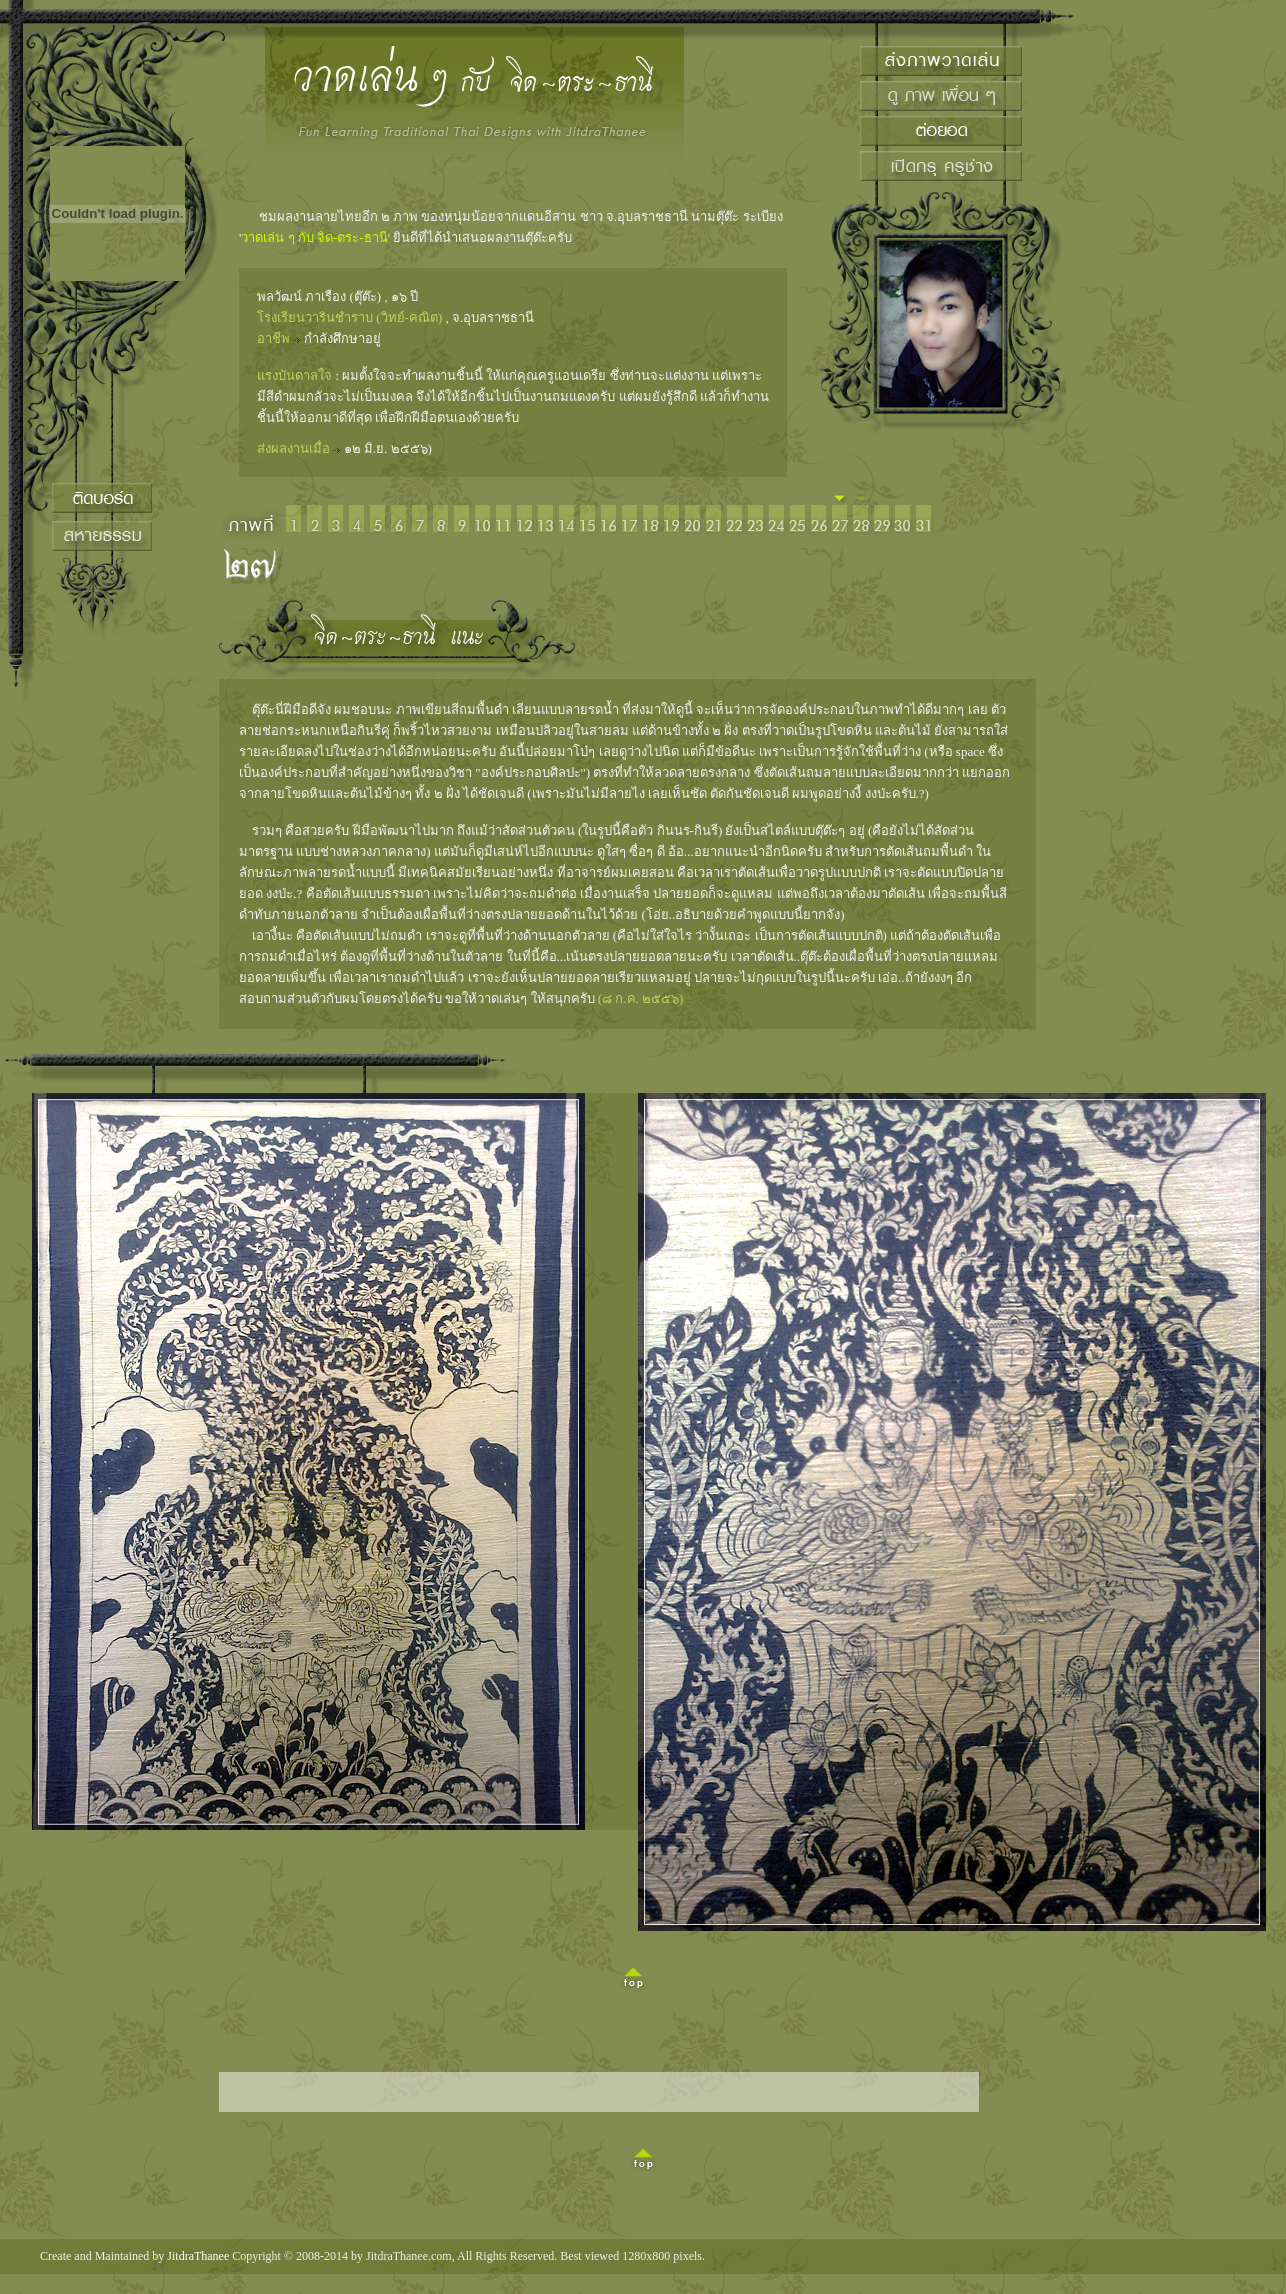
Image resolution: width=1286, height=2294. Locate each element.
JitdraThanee (198, 2256)
